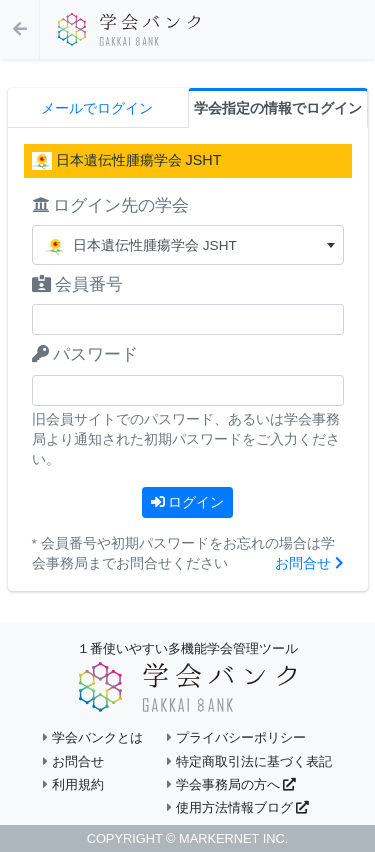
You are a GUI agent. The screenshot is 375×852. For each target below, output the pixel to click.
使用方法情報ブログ (238, 807)
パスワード (85, 354)
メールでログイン (97, 108)
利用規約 (73, 784)
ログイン (188, 502)
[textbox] (188, 245)
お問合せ (309, 563)
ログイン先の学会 (111, 205)
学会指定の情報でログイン (278, 108)
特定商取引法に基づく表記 (249, 761)
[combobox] (188, 245)
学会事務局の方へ (231, 784)
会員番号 (78, 284)
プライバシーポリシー (236, 737)
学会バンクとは (93, 737)
